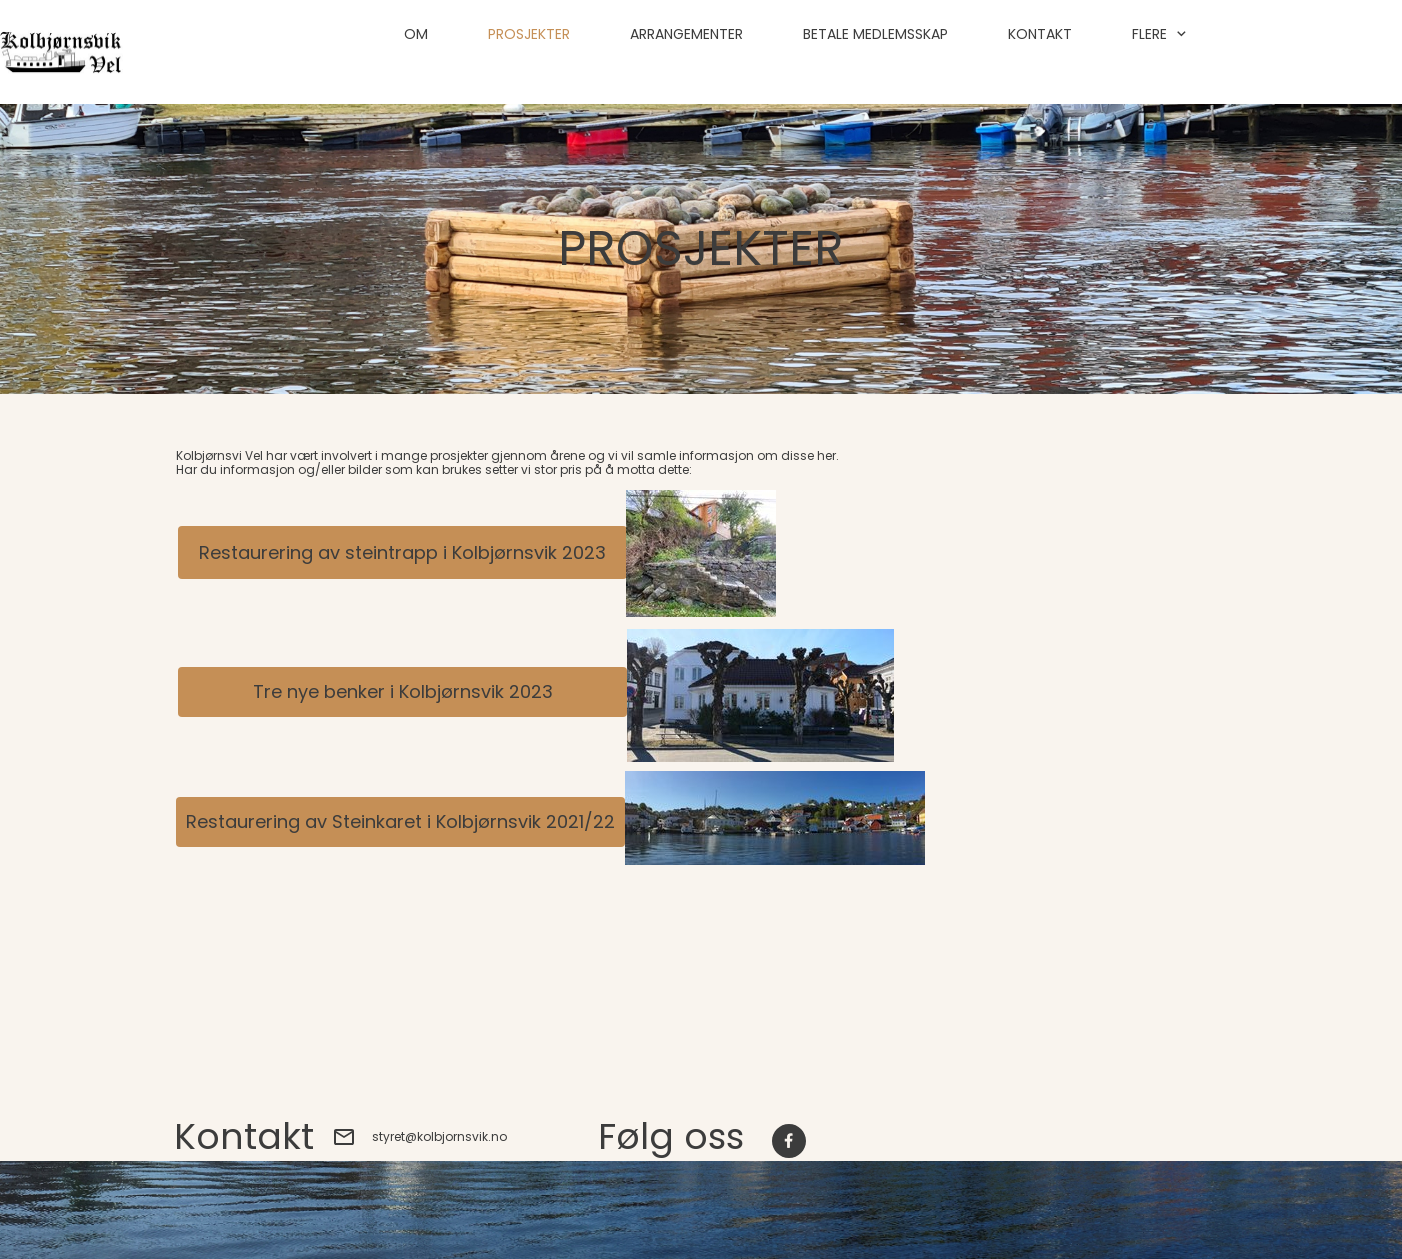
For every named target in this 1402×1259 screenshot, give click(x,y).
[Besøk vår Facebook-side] (789, 1141)
